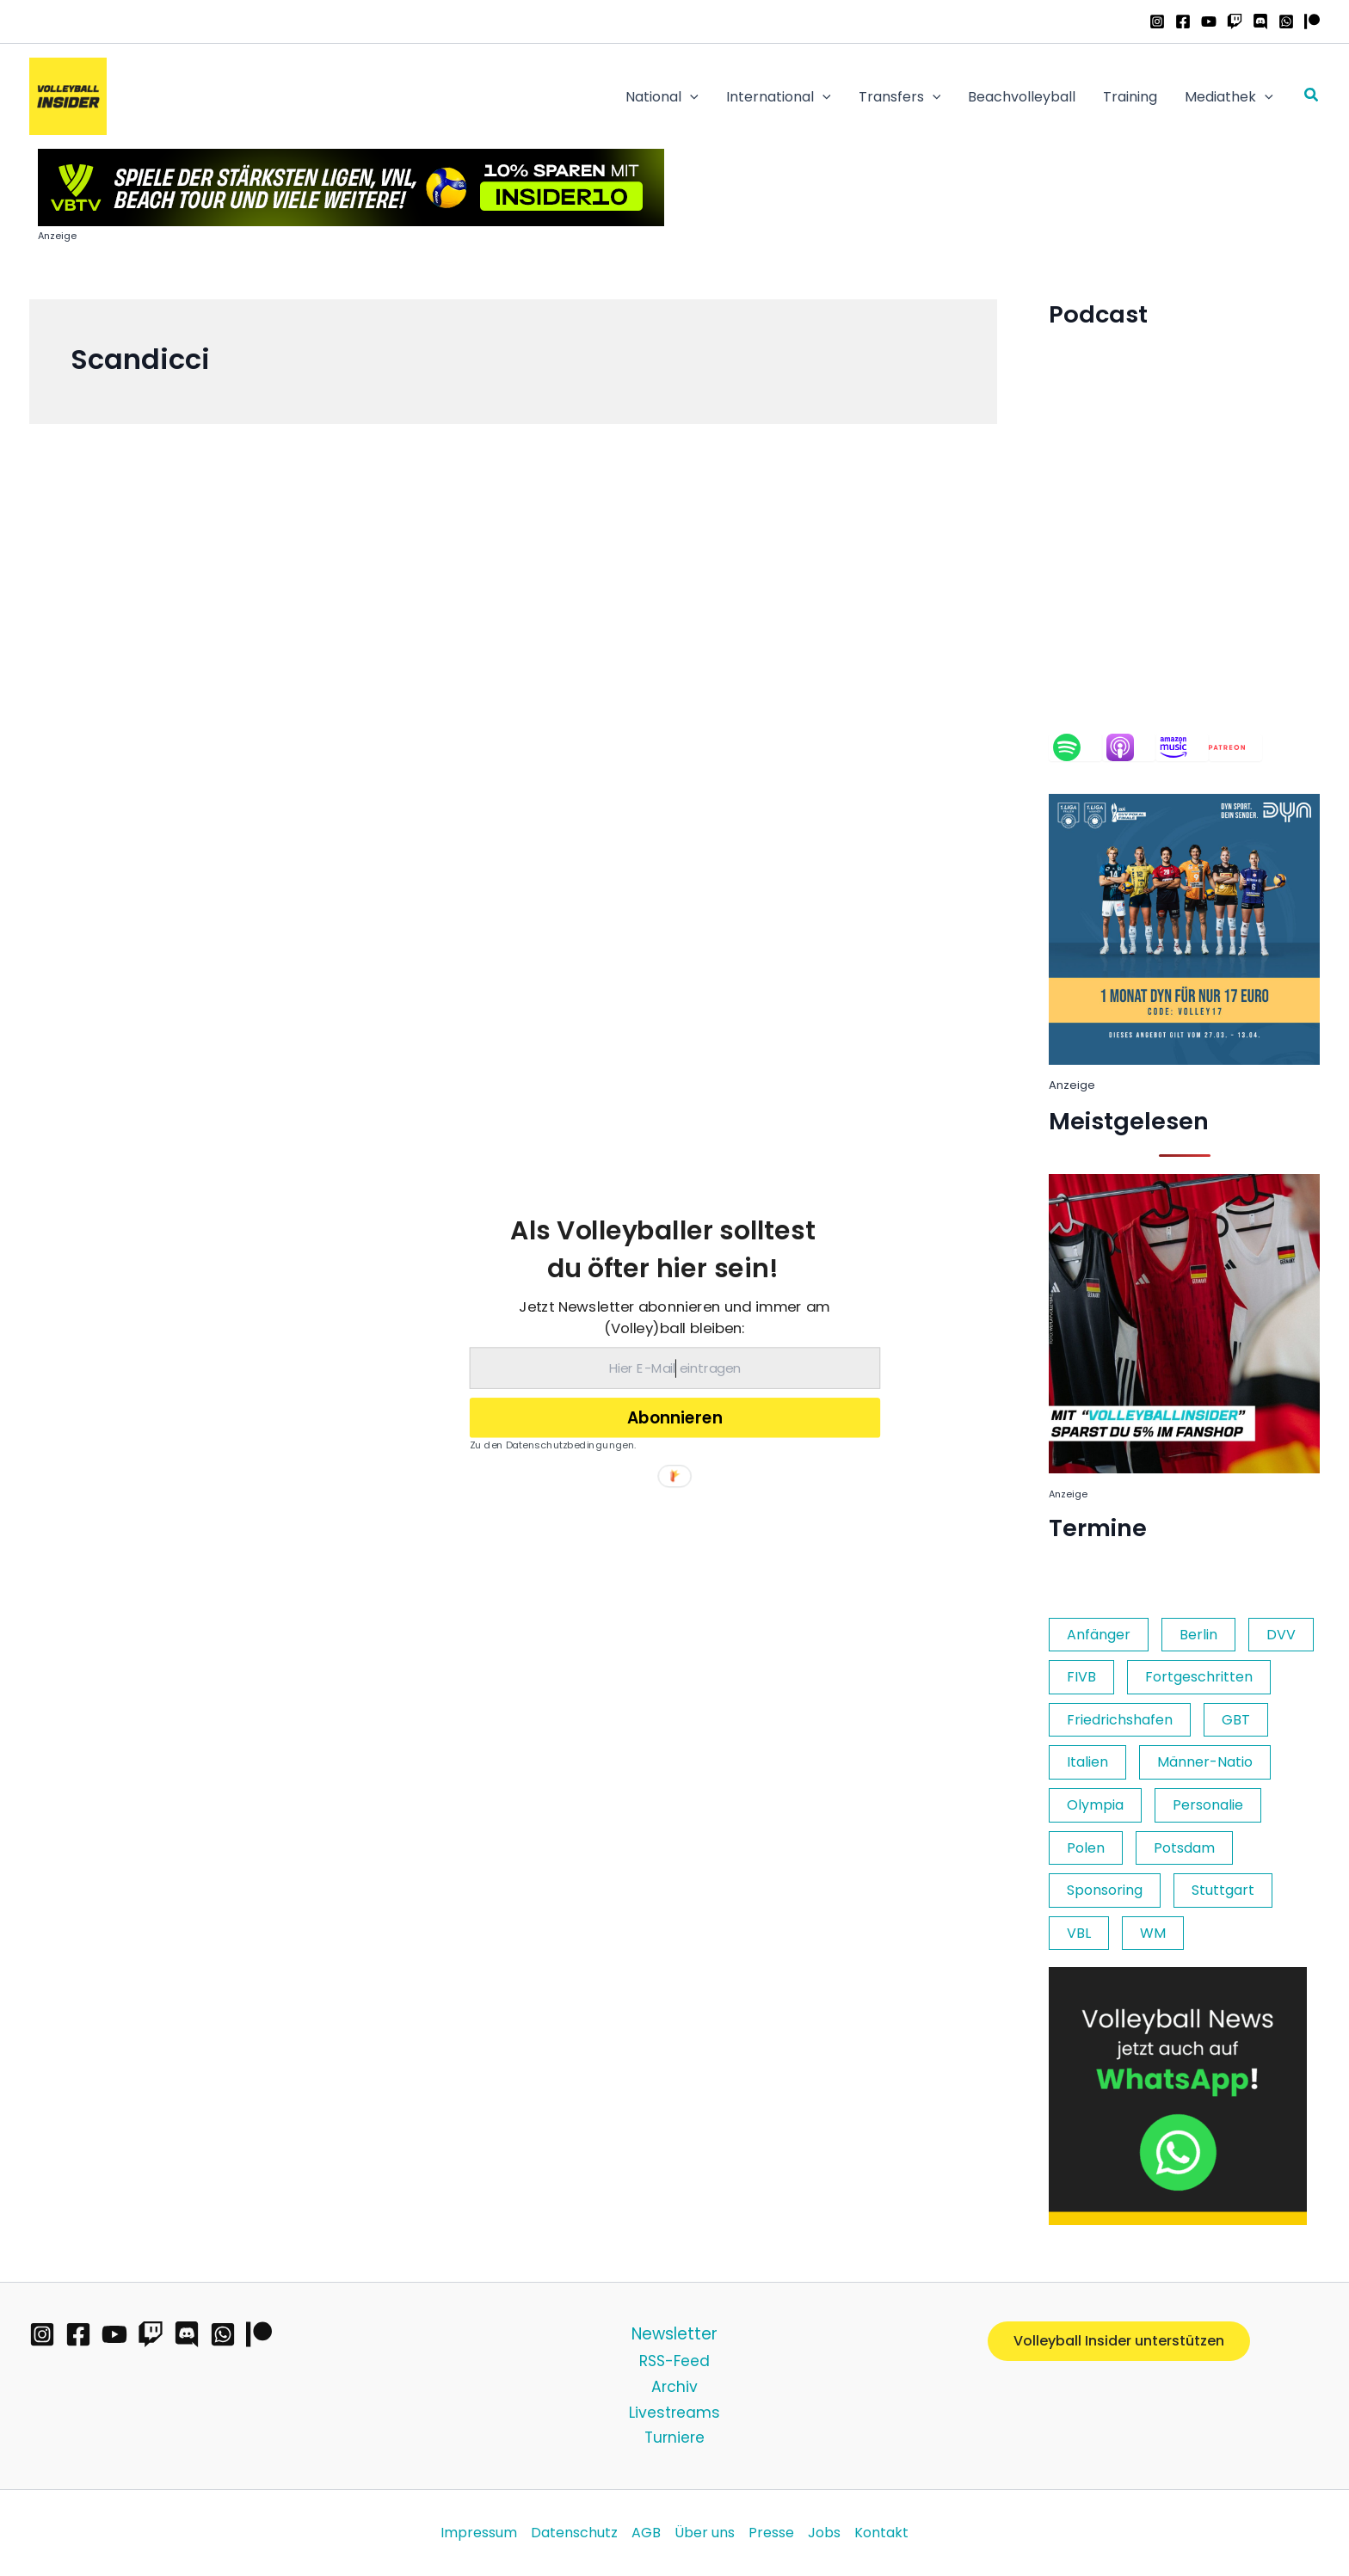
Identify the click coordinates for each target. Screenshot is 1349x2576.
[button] (663, 1249)
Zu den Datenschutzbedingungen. (554, 1444)
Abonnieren (675, 1417)
